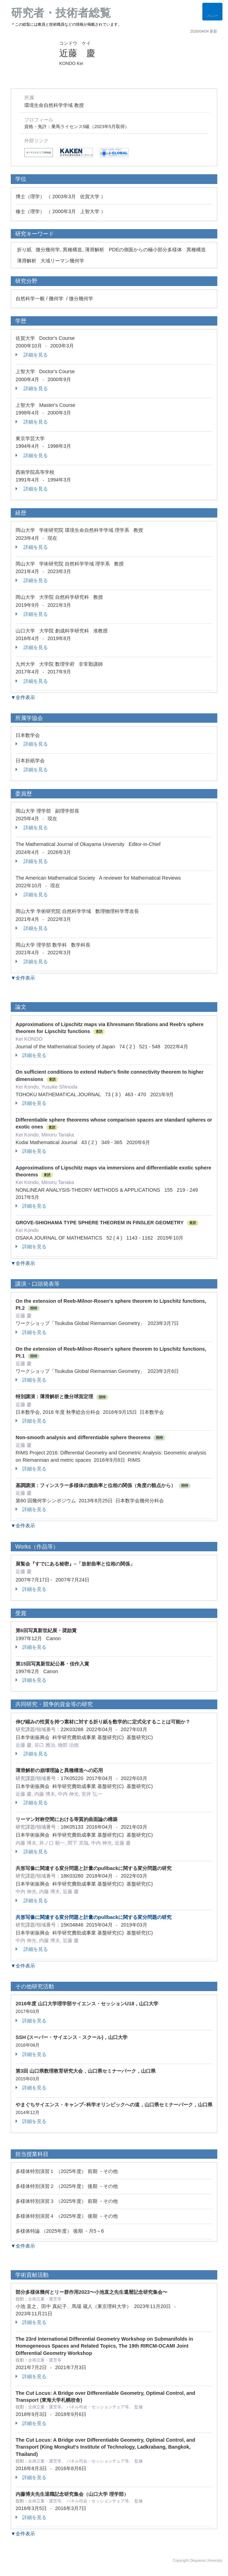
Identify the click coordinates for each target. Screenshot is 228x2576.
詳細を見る (32, 355)
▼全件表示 (23, 697)
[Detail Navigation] (212, 11)
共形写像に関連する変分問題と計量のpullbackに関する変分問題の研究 (94, 1917)
